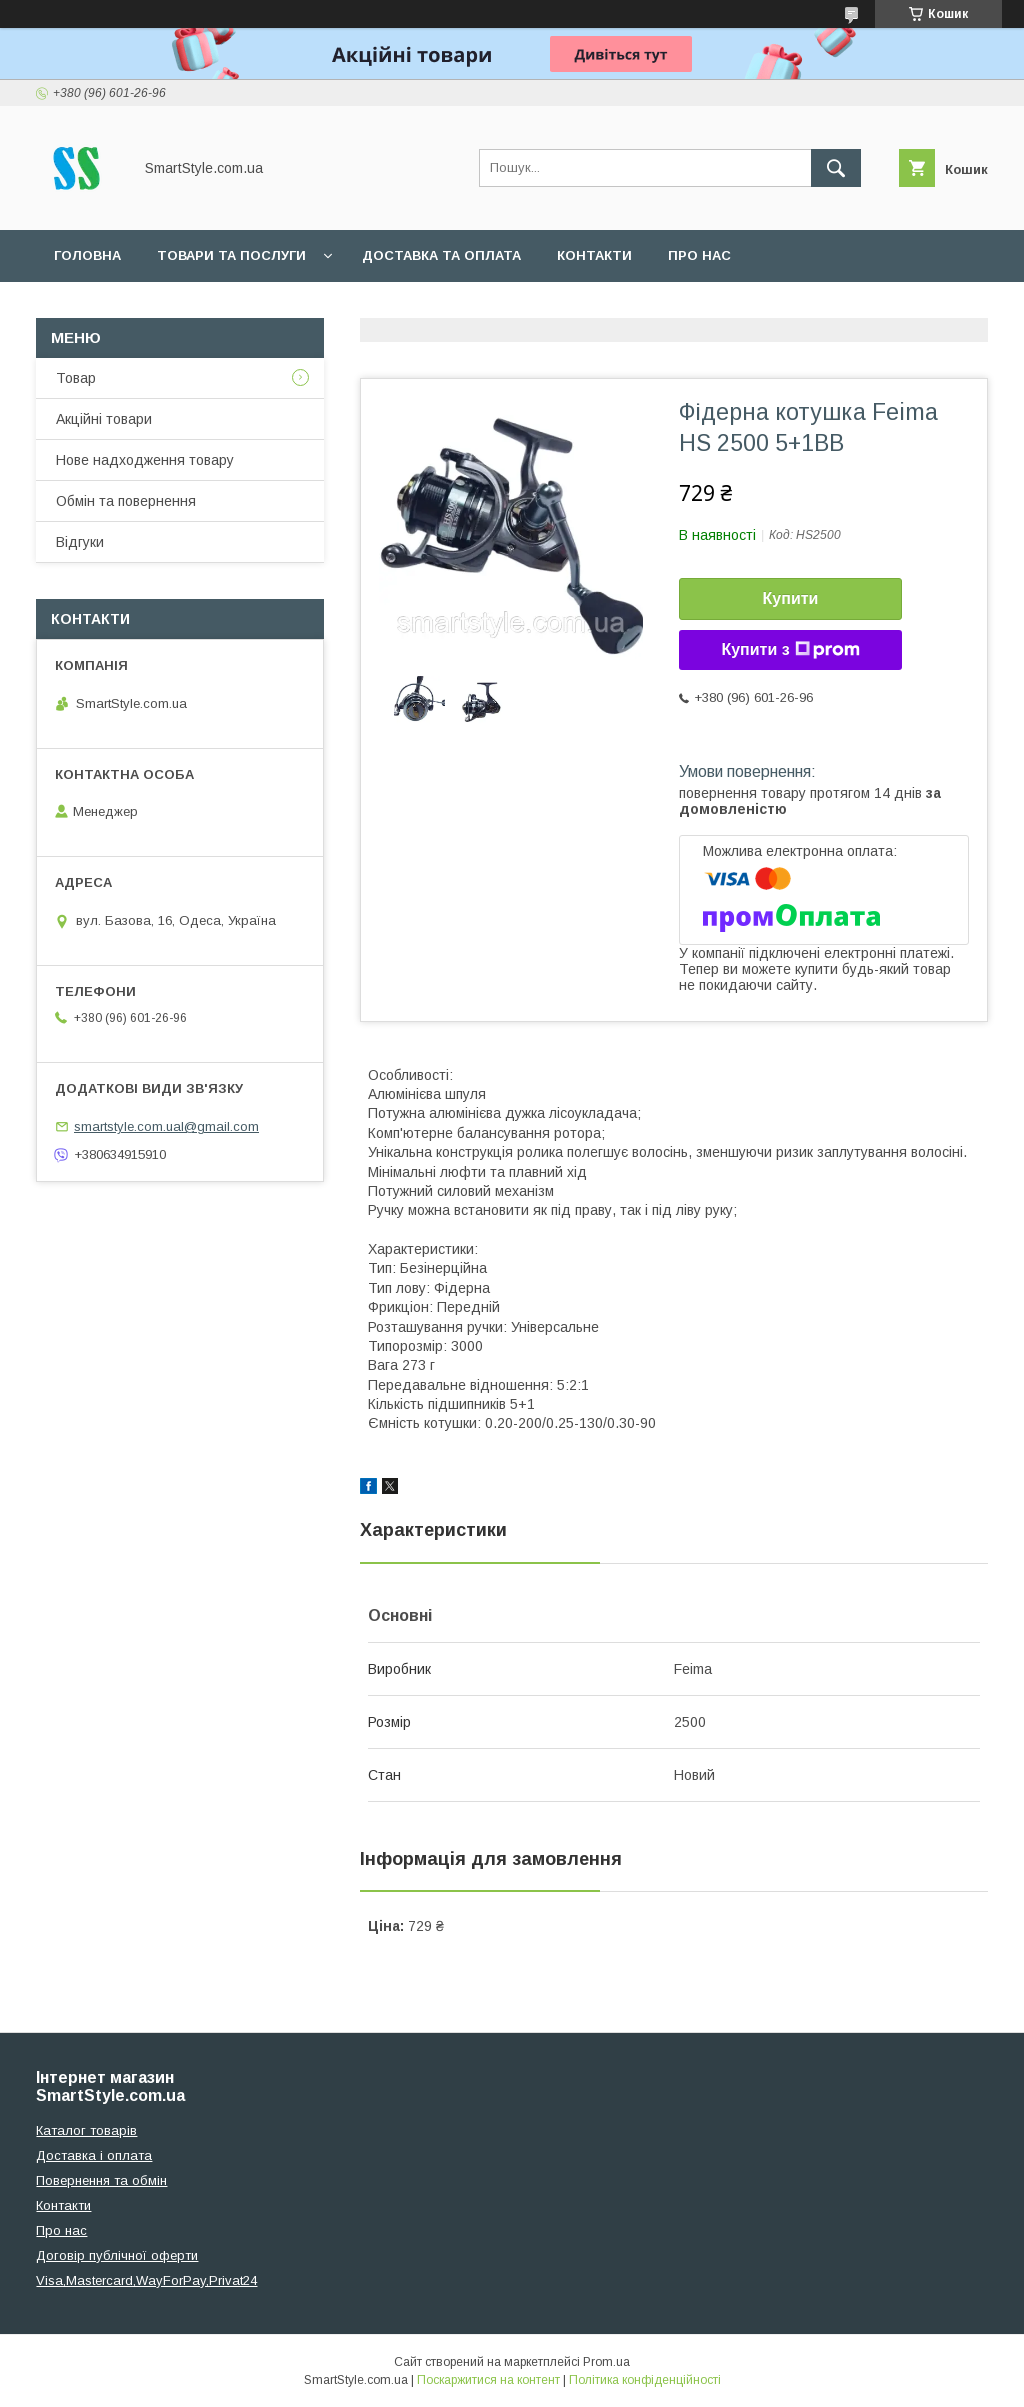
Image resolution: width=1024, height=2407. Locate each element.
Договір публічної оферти (117, 2255)
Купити (791, 598)
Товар (76, 378)
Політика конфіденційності (645, 2380)
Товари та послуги (231, 255)
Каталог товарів (86, 2130)
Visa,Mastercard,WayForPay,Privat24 (146, 2280)
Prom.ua (606, 2362)
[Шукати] (836, 168)
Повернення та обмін (101, 2180)
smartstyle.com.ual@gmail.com (166, 1126)
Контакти (594, 255)
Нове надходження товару (145, 460)
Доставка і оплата (94, 2155)
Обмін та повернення (126, 501)
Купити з (790, 650)
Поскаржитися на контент (488, 2380)
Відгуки (80, 542)
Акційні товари (104, 419)
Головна (87, 255)
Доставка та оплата (441, 255)
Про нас (699, 255)
